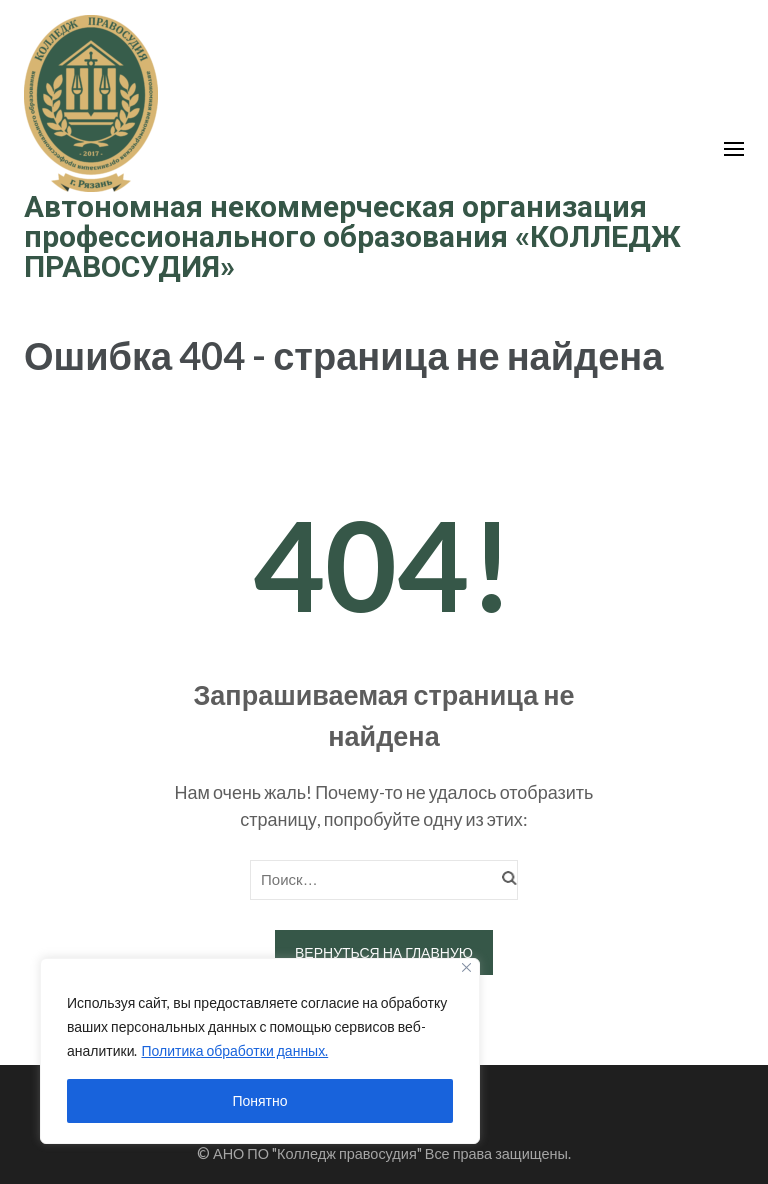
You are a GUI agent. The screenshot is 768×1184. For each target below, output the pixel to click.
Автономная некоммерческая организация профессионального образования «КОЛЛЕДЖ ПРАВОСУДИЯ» (352, 236)
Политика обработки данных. (234, 1050)
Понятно (259, 1100)
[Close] (466, 967)
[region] (260, 1051)
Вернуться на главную (384, 952)
